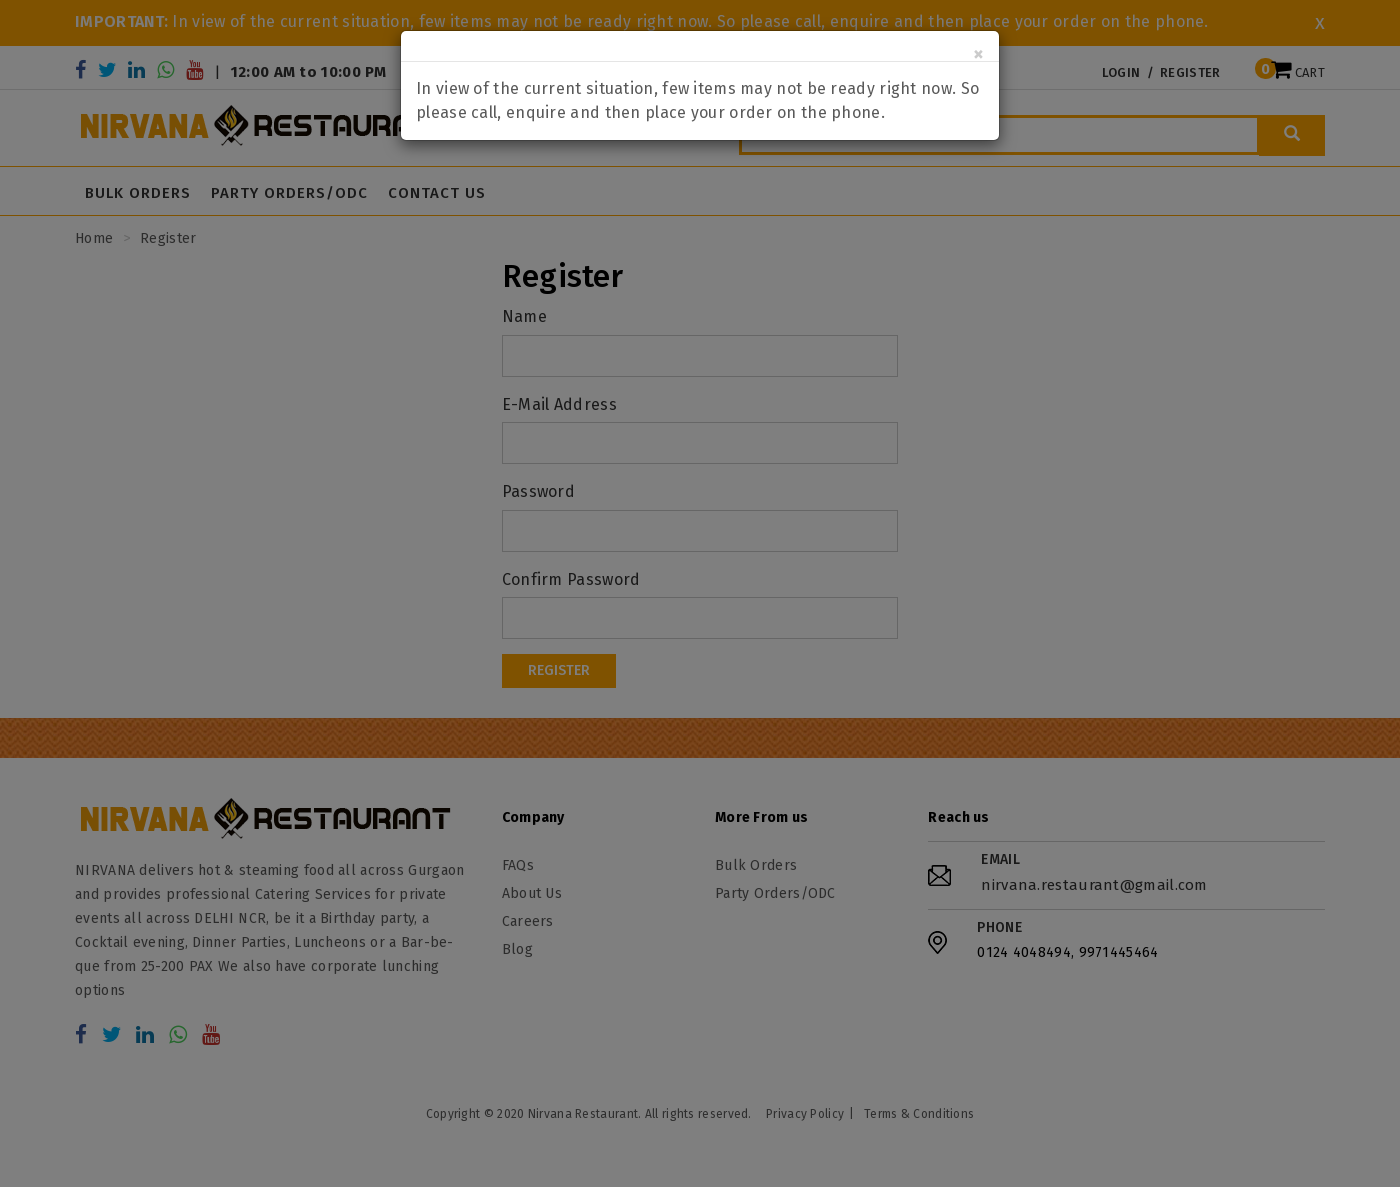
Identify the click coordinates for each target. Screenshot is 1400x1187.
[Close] (978, 54)
